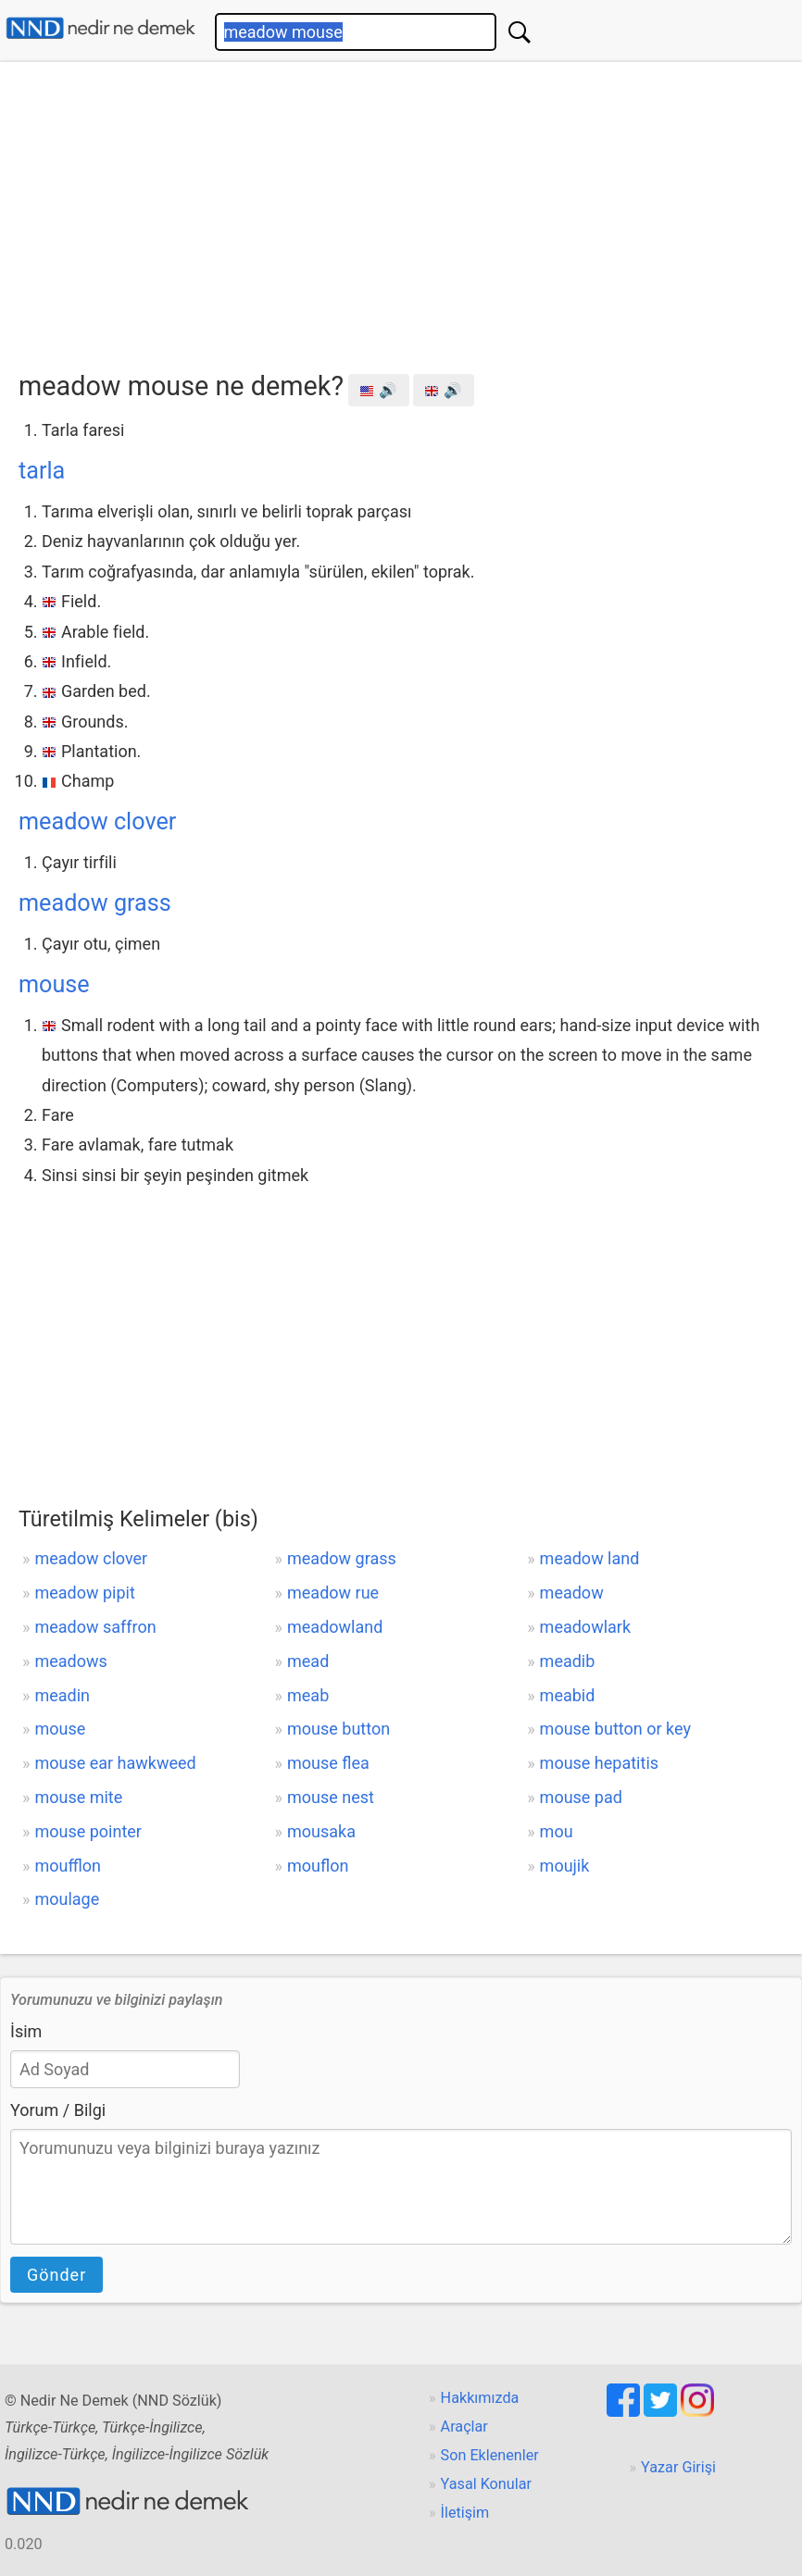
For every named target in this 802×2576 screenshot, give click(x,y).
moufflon (67, 1865)
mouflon (317, 1865)
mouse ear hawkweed (114, 1763)
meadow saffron (95, 1626)
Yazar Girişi (678, 2467)
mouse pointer (88, 1831)
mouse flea (328, 1763)
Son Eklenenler (490, 2455)
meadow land (590, 1558)
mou (556, 1831)
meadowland (334, 1626)
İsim (26, 2031)
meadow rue (333, 1592)
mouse (54, 984)
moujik (565, 1865)
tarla (42, 470)
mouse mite (78, 1797)
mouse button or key (615, 1728)
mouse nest (330, 1797)
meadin (62, 1695)
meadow (572, 1592)
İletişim (465, 2512)
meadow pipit (84, 1592)
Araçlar (464, 2426)
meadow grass (95, 903)
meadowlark (585, 1626)
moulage (66, 1899)
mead (308, 1661)
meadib (567, 1661)
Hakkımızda (480, 2398)
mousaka (321, 1831)
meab (308, 1695)
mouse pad (581, 1797)
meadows (70, 1661)
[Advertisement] (410, 210)
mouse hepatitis (599, 1763)
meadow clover (97, 821)
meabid (567, 1695)
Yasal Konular (486, 2484)
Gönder (56, 2274)
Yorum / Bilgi (58, 2110)
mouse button (338, 1728)
